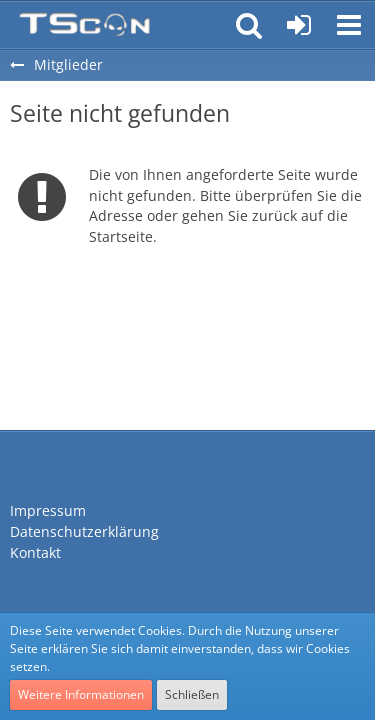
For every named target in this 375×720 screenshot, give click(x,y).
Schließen (192, 694)
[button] (349, 25)
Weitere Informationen (81, 694)
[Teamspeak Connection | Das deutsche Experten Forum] (84, 25)
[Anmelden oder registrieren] (299, 25)
